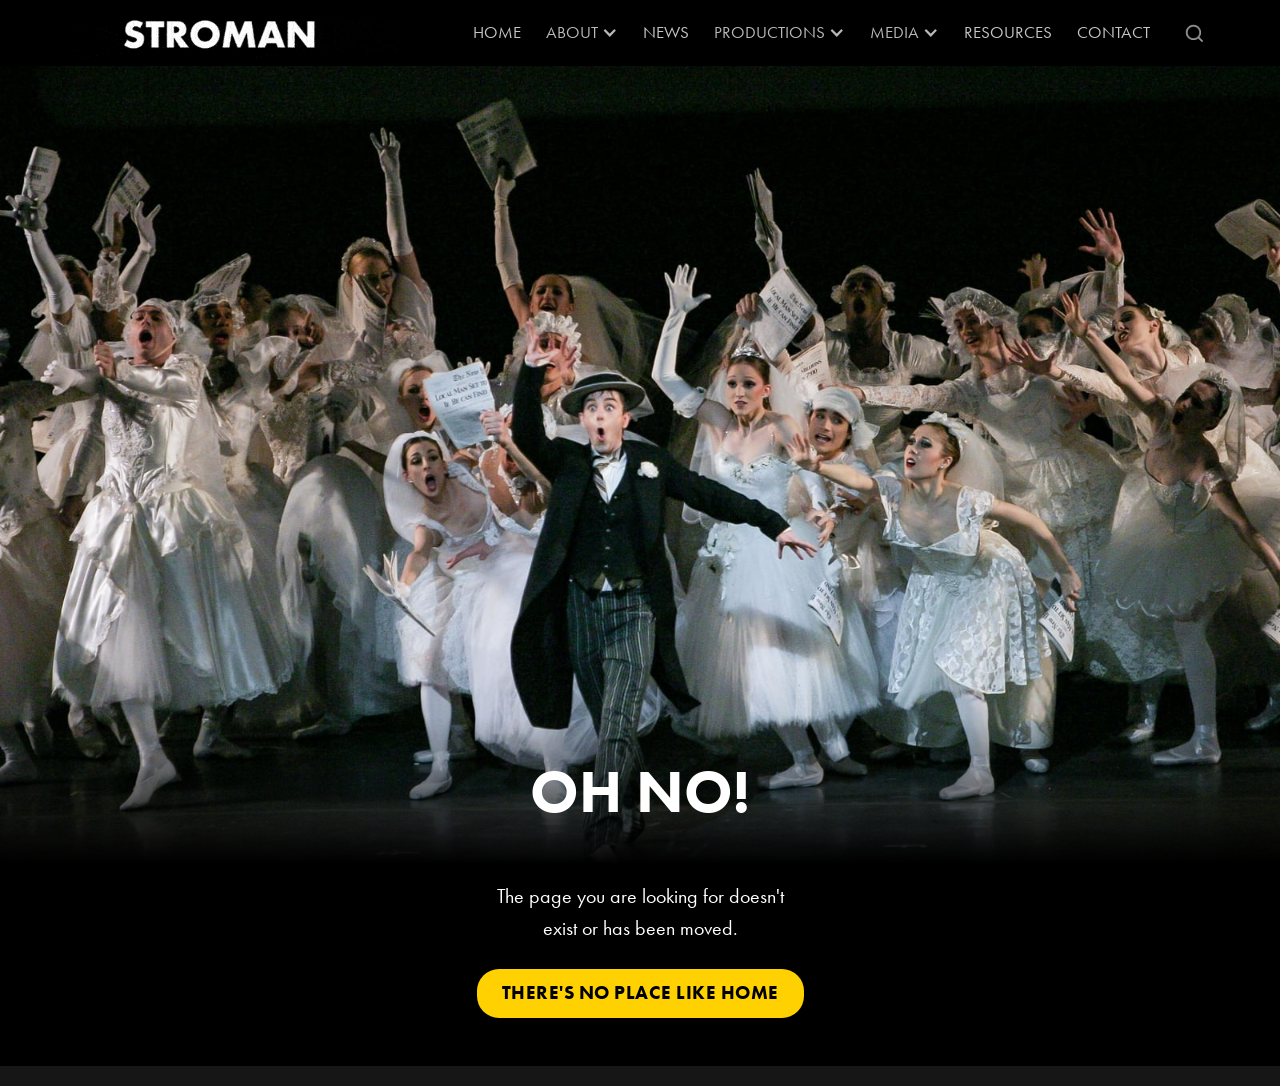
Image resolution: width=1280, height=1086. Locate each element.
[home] (225, 33)
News (666, 32)
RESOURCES (1008, 32)
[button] (582, 33)
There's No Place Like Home (640, 992)
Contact (1113, 32)
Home (497, 32)
